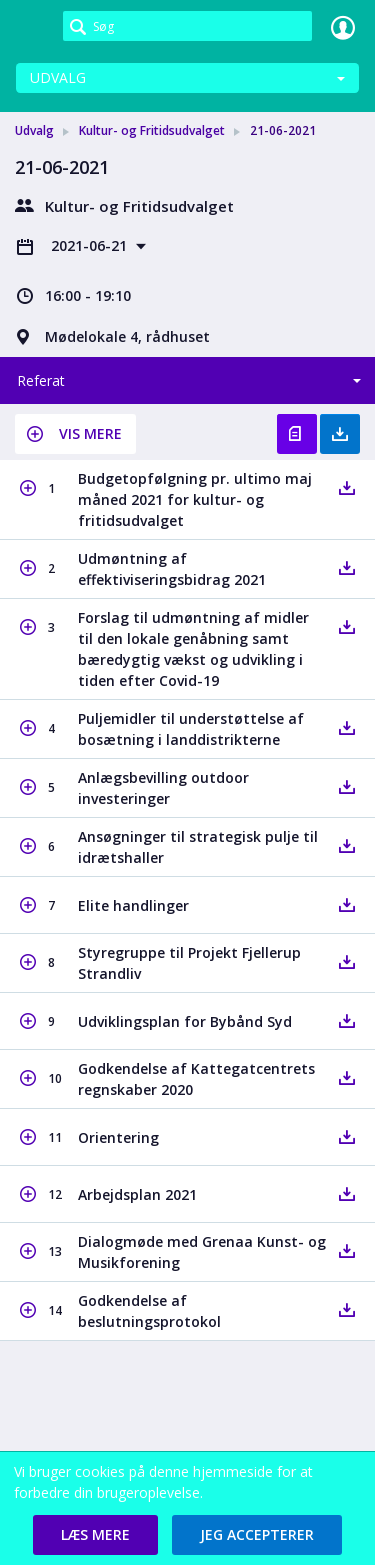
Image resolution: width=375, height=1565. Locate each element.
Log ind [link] (343, 27)
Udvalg (58, 77)
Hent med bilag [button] (340, 434)
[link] (32, 27)
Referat (41, 380)
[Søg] (187, 26)
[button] (75, 434)
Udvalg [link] (34, 130)
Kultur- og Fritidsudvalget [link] (152, 130)
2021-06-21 (91, 245)
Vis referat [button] (297, 434)
